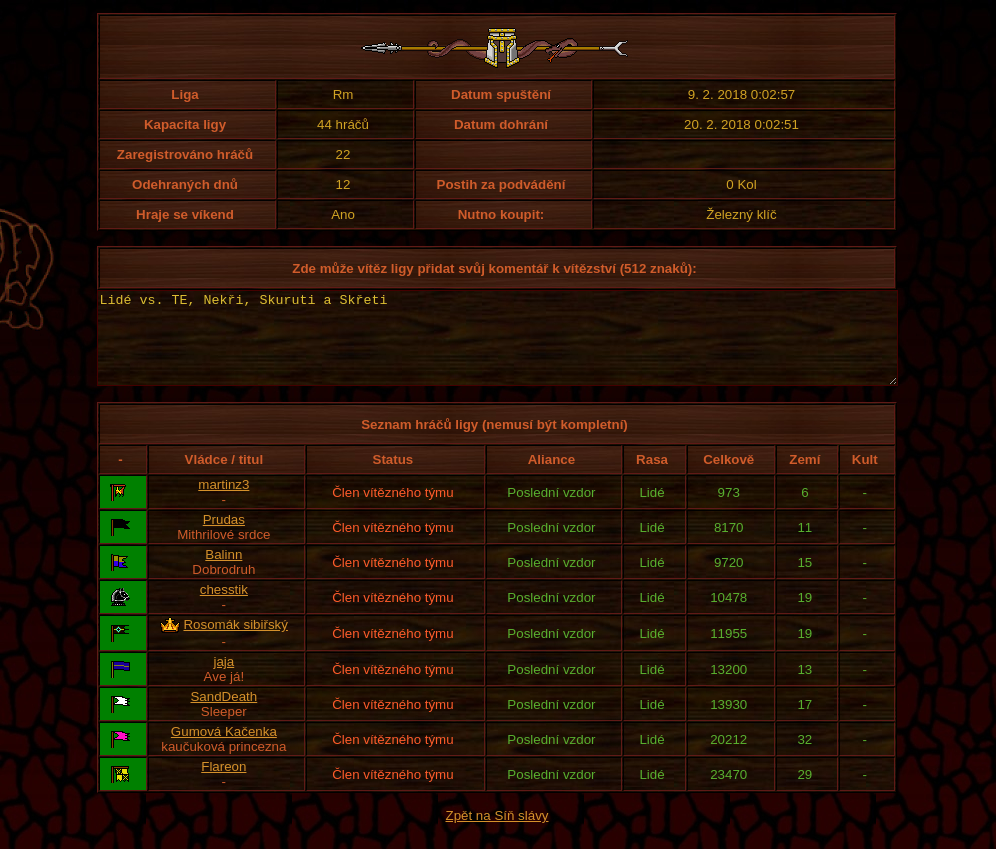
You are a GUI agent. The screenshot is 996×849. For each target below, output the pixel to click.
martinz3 (223, 502)
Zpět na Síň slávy (497, 833)
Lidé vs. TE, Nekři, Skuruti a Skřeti (497, 347)
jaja (223, 679)
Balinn (223, 572)
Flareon (223, 784)
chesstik (224, 607)
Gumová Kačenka (224, 749)
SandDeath (223, 714)
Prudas (224, 537)
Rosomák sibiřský (235, 642)
